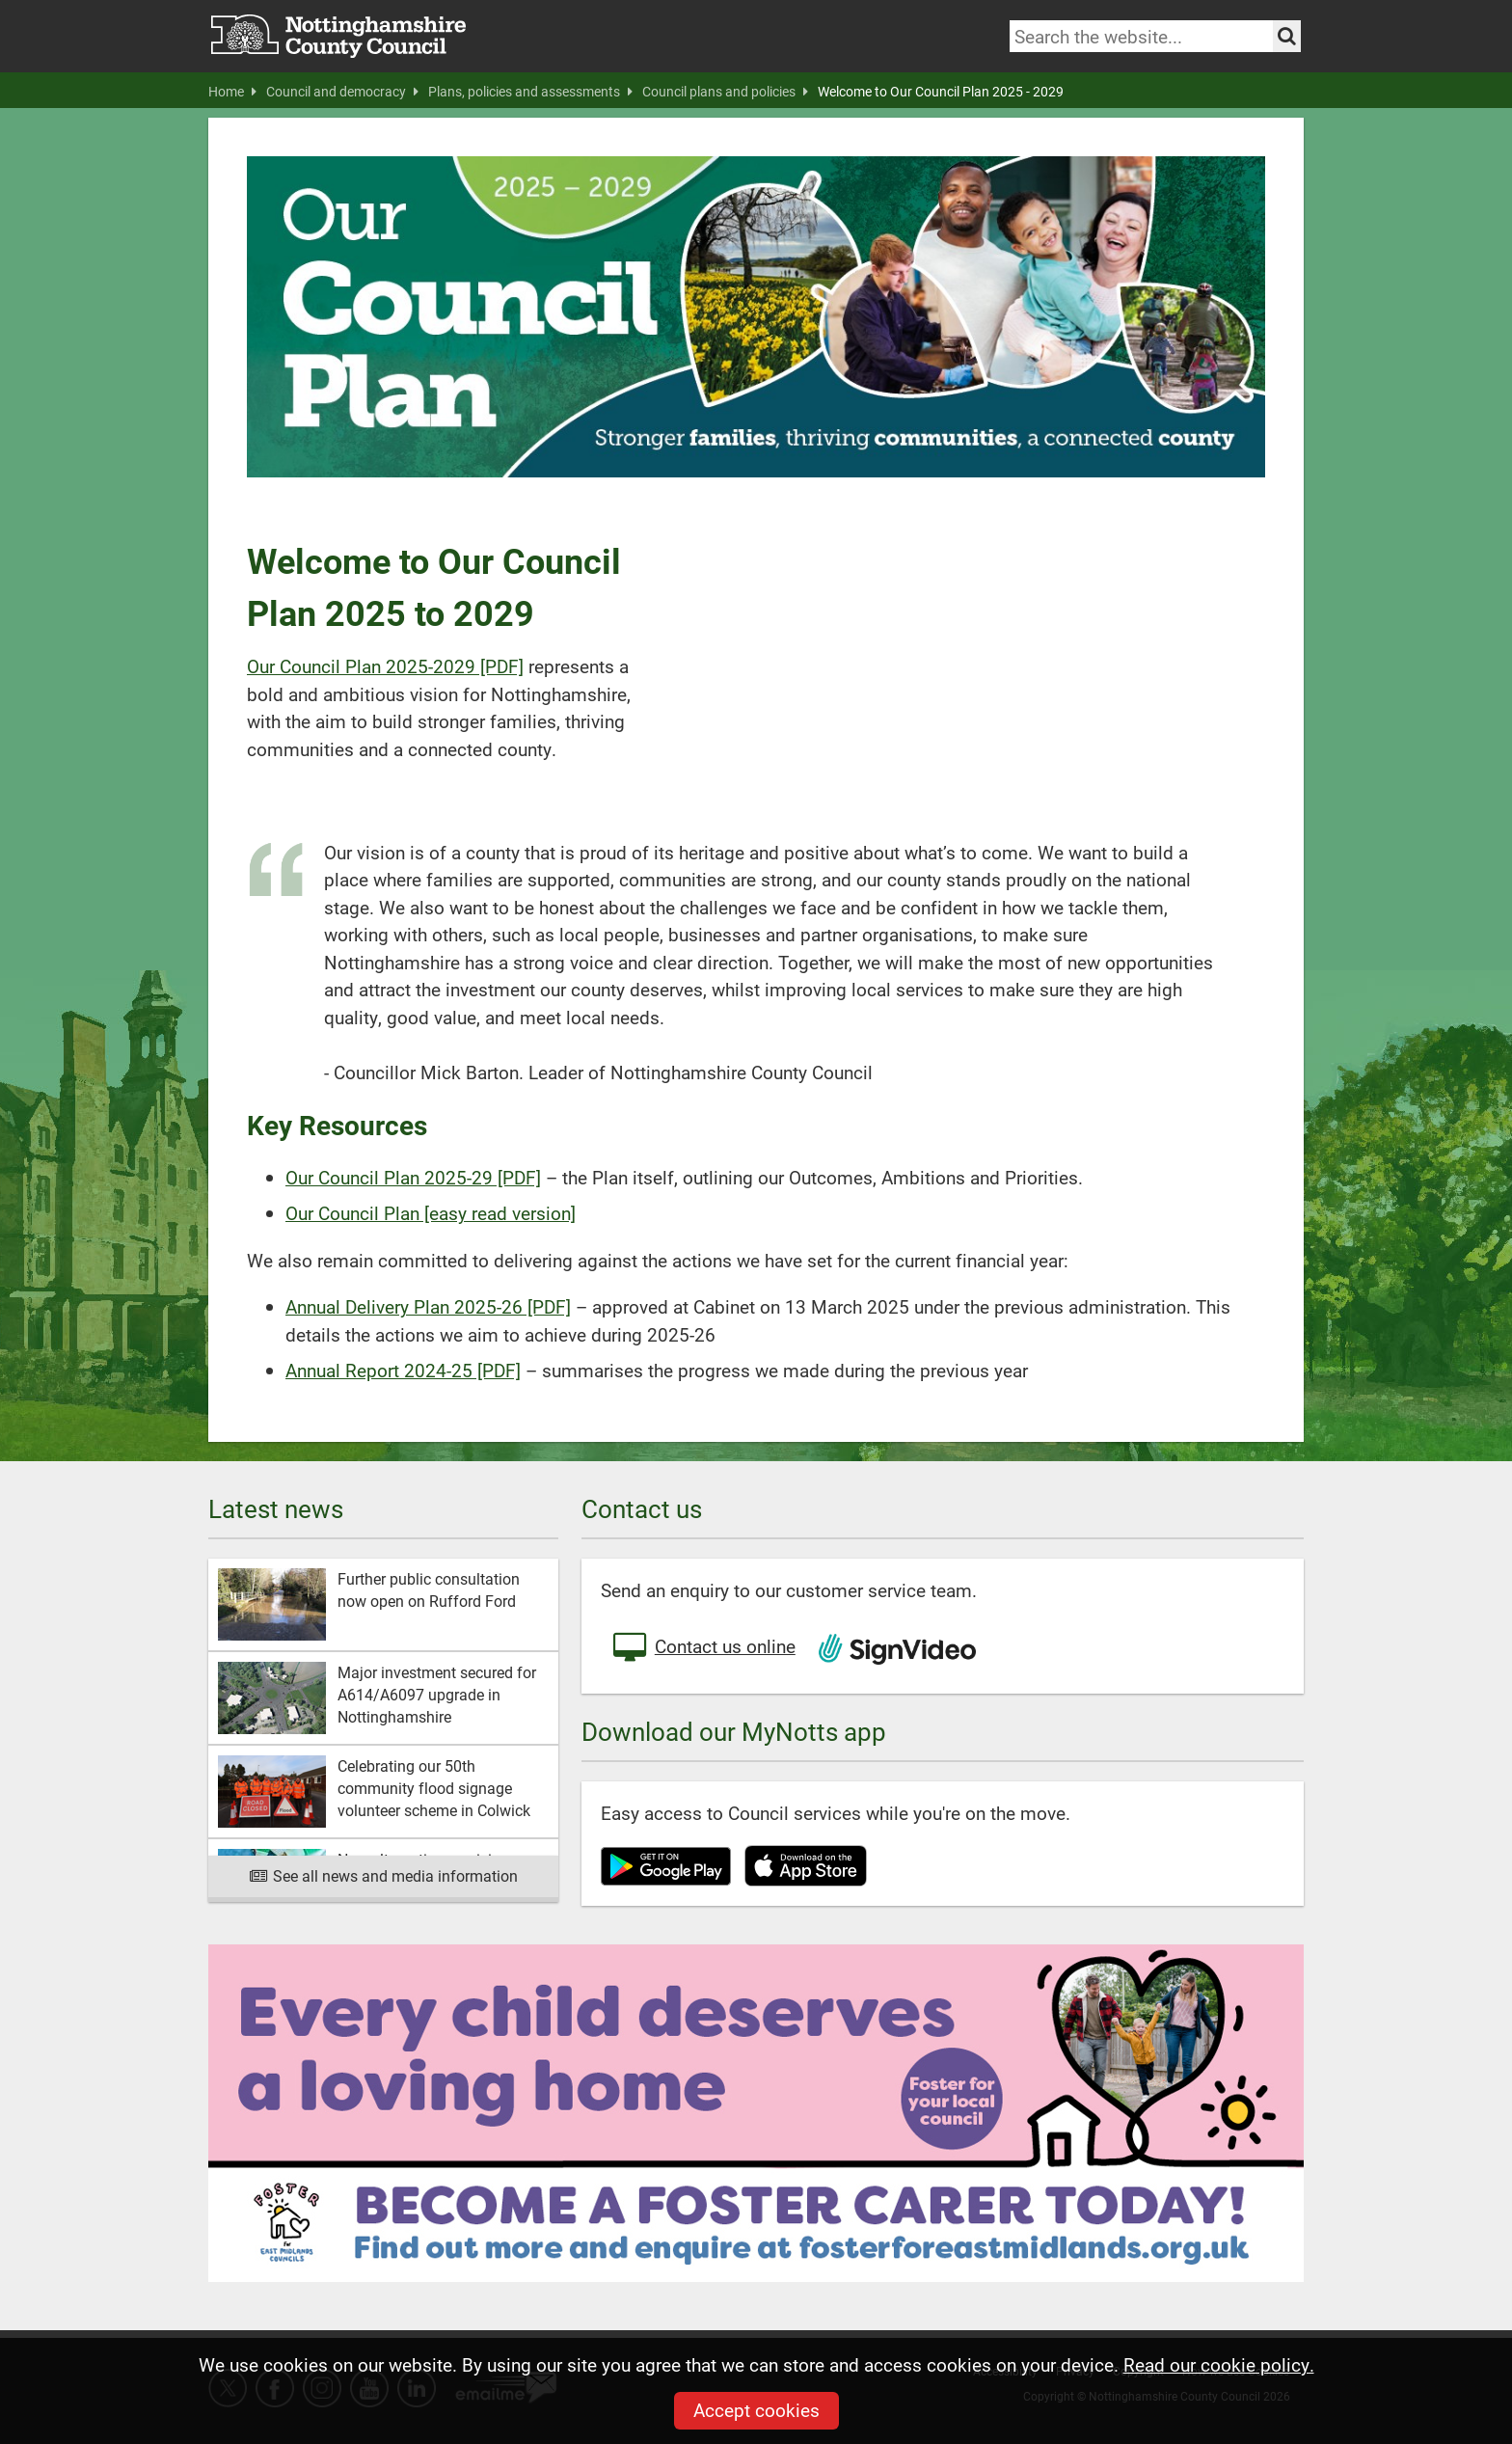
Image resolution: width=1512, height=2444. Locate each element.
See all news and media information (383, 1875)
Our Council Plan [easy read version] (430, 1213)
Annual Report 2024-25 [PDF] (403, 1370)
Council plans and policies (725, 91)
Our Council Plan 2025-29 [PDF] (413, 1177)
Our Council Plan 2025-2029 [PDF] (385, 666)
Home (232, 91)
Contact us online (703, 1648)
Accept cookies (756, 2410)
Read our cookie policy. (1218, 2364)
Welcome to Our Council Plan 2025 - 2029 (941, 91)
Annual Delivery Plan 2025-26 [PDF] (428, 1306)
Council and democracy (342, 91)
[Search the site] (1287, 36)
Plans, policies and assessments (530, 91)
